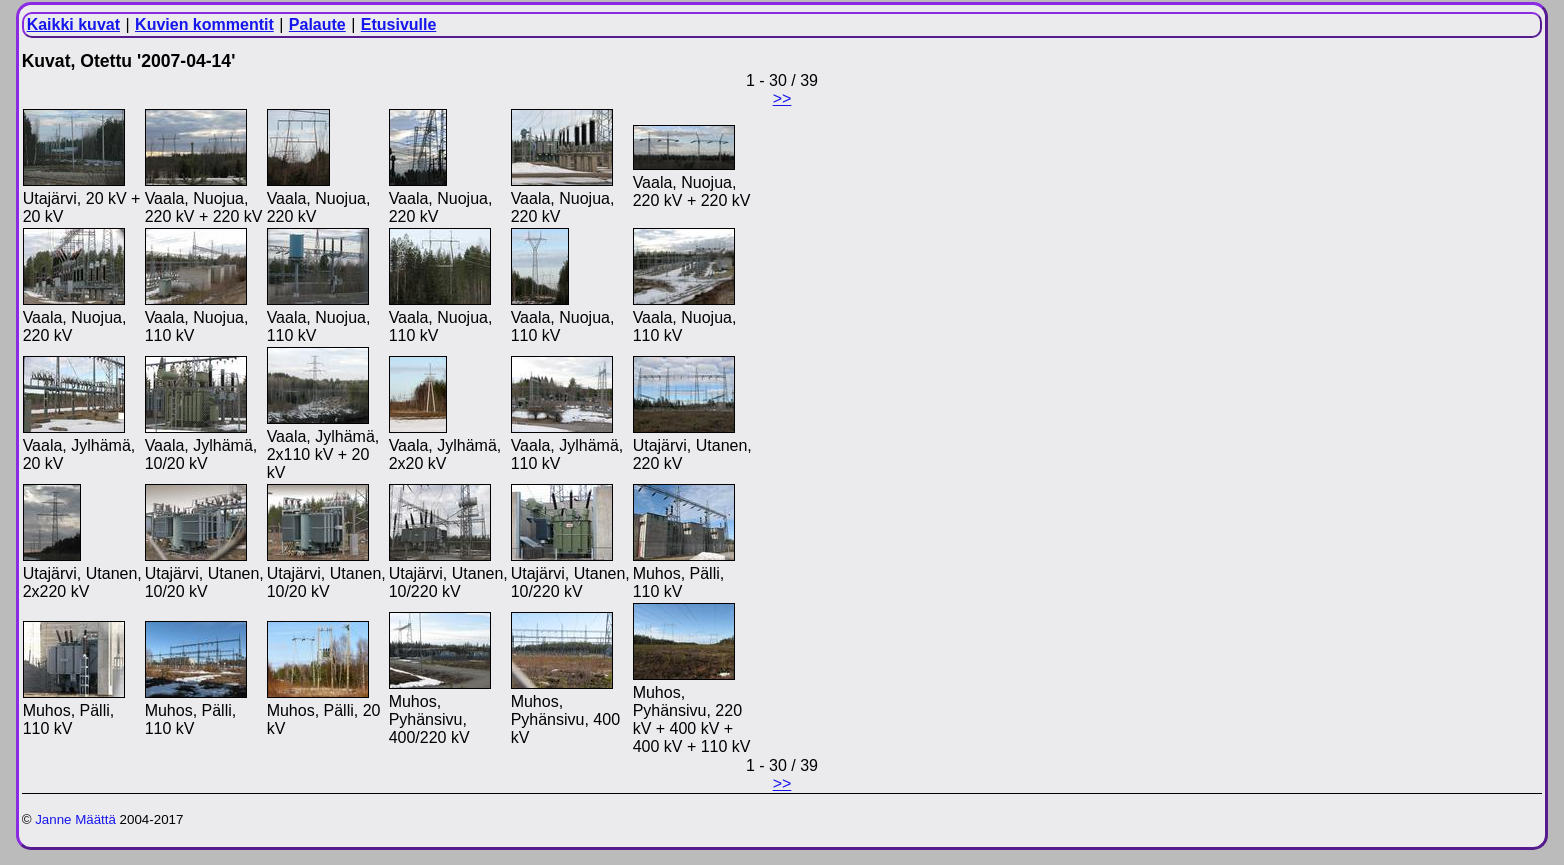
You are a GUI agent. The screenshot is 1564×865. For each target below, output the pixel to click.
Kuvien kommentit (204, 24)
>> (782, 98)
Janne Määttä (75, 819)
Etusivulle (399, 24)
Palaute (317, 24)
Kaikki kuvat (73, 24)
